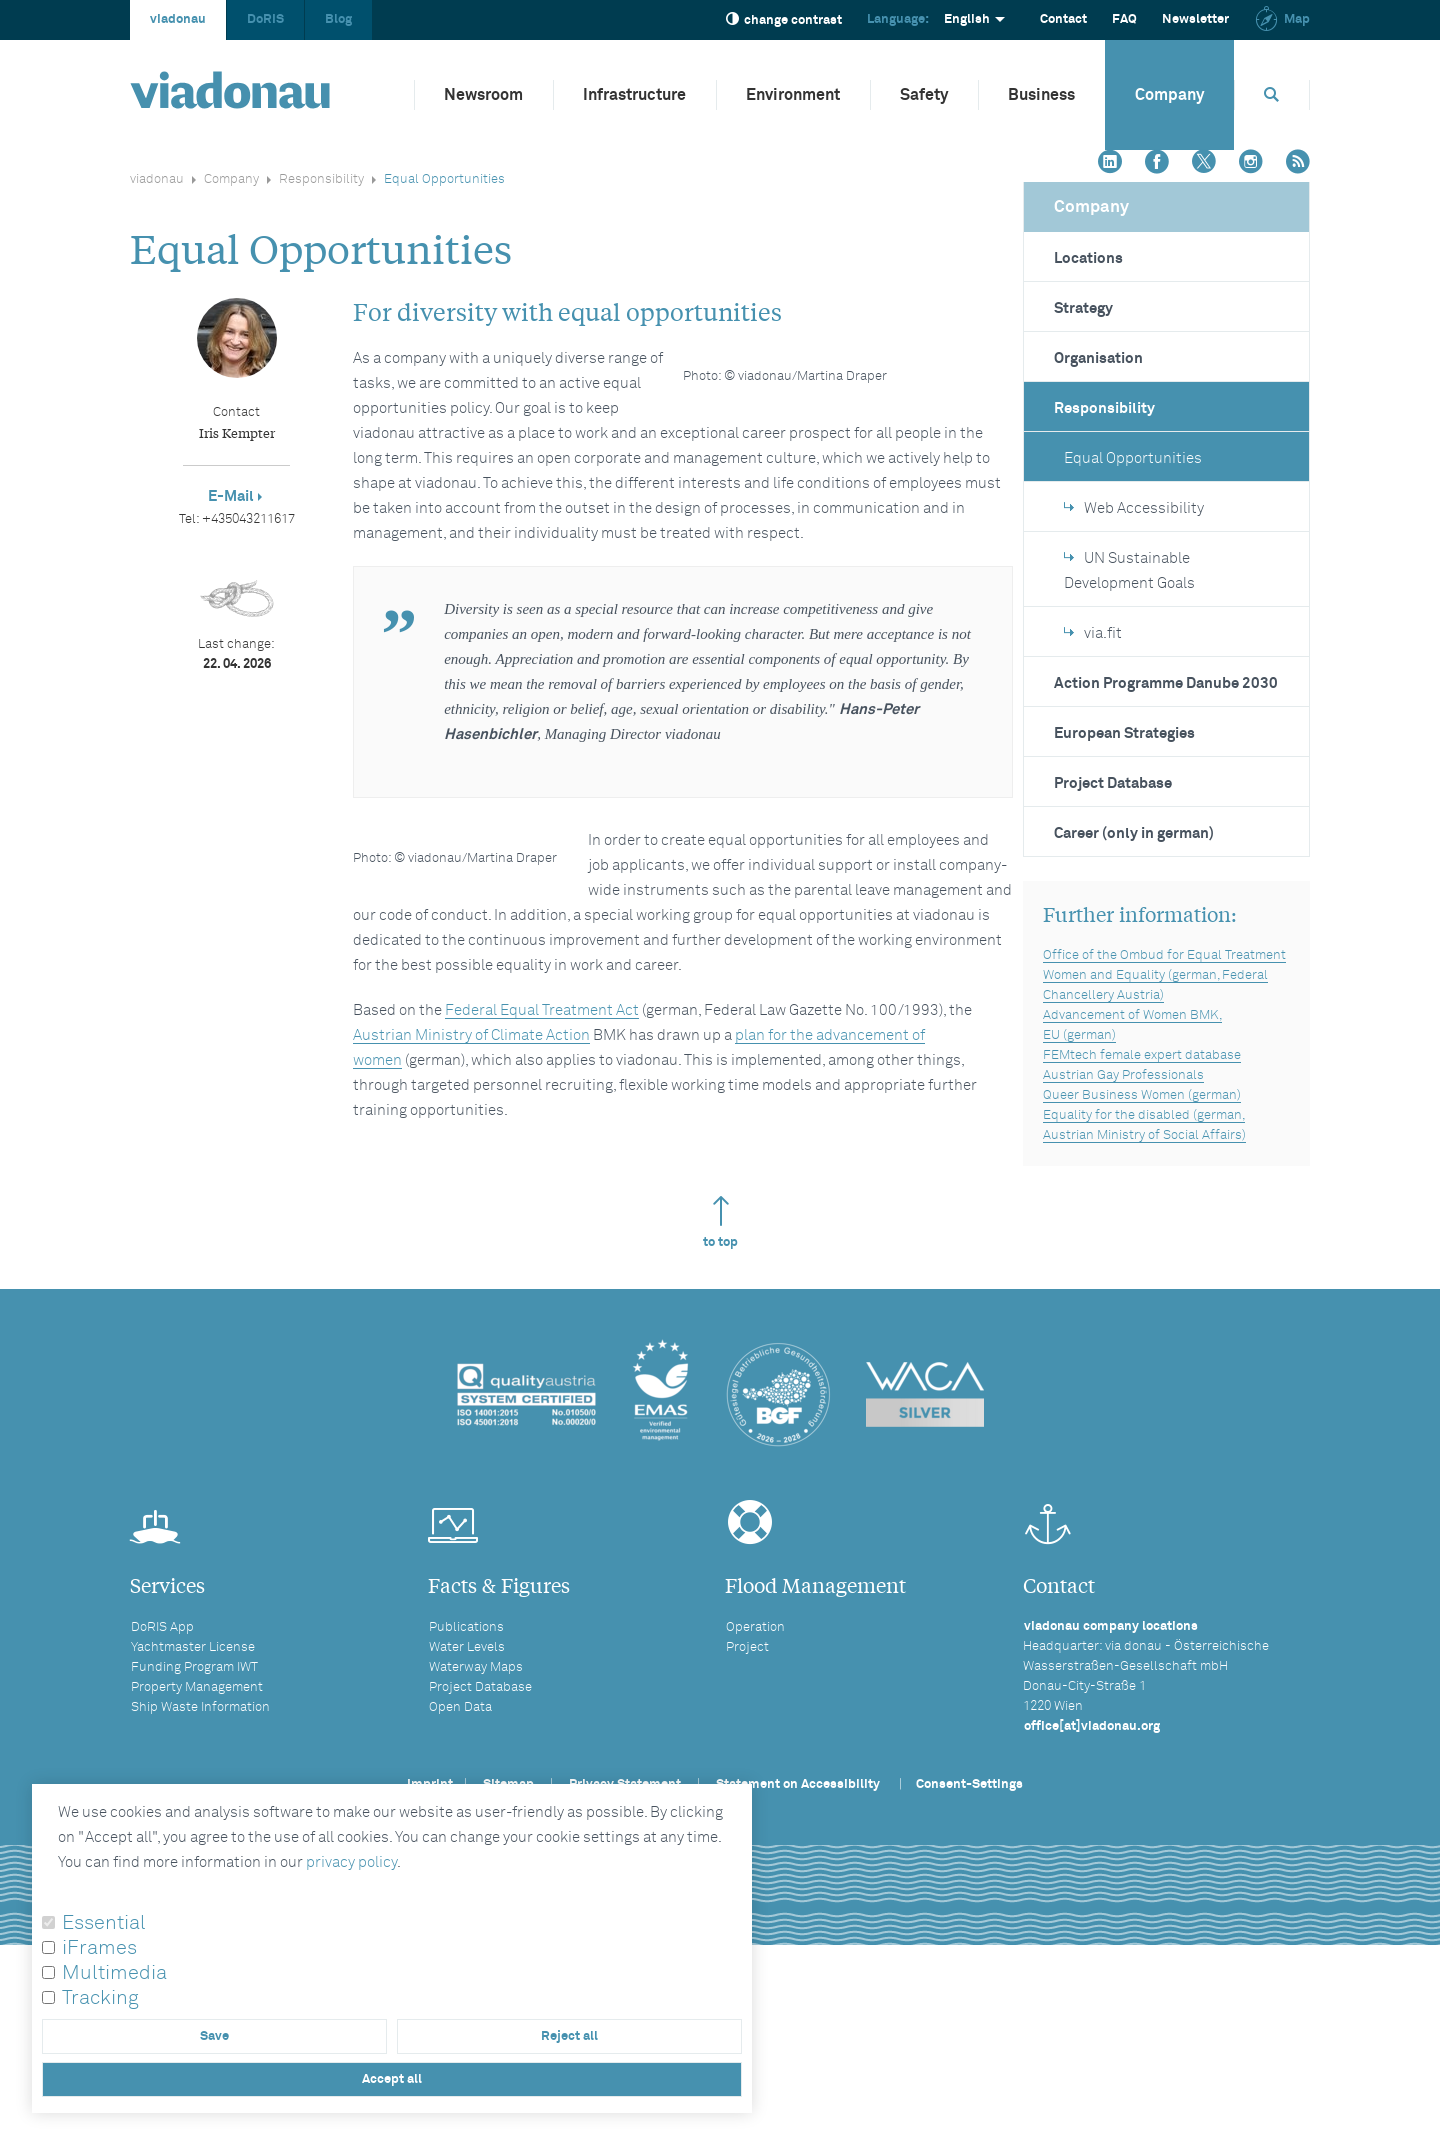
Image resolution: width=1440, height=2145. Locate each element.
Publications (466, 1779)
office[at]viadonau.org (1092, 1878)
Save (214, 2036)
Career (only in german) (1134, 833)
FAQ (1124, 19)
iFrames (99, 1948)
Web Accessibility (1134, 508)
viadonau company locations (1111, 1778)
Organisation (1098, 358)
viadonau (178, 19)
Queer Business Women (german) (1142, 1095)
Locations (1088, 258)
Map (1282, 19)
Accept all (392, 2079)
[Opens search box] (1272, 94)
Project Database (1113, 783)
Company (1169, 95)
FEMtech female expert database (1142, 1055)
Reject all (569, 2036)
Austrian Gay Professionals (1123, 1075)
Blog (338, 19)
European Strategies (1124, 733)
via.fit (1093, 633)
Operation (755, 1779)
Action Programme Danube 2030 (1166, 683)
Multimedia (114, 1973)
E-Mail (231, 496)
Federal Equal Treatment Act (542, 1185)
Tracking (100, 1998)
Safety (924, 95)
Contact (1063, 19)
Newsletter (1195, 19)
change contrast (784, 19)
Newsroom (483, 95)
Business (1041, 95)
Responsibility (321, 179)
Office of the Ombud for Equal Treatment (1164, 955)
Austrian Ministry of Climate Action (471, 1210)
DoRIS (265, 19)
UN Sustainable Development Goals (1129, 571)
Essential (104, 1923)
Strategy (1083, 308)
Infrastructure (634, 95)
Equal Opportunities (1133, 458)
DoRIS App (162, 1779)
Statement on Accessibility (798, 1936)
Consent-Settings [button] (969, 1936)
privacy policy (351, 1862)
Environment (793, 95)
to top (720, 1374)
